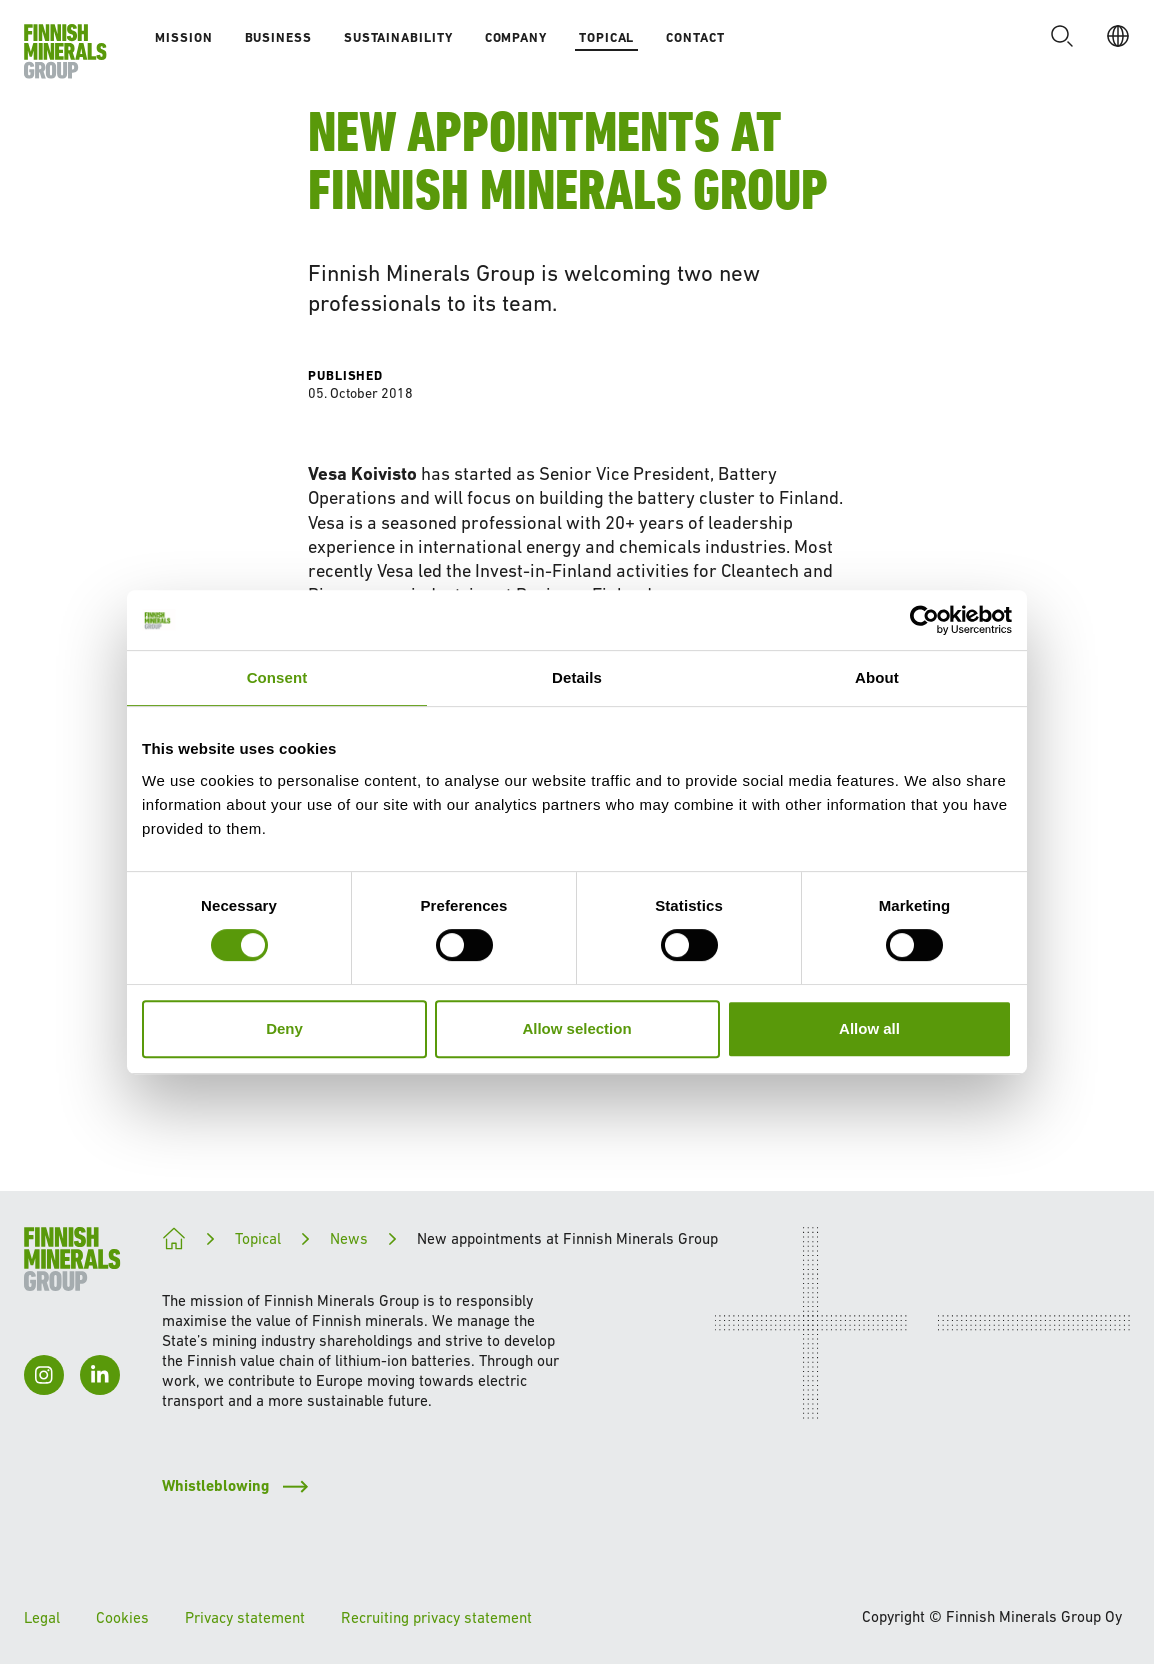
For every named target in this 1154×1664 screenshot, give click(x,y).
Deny (284, 1028)
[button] (1062, 36)
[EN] (1118, 36)
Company (516, 37)
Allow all (869, 1028)
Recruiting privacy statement (436, 1617)
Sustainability (398, 37)
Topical (606, 37)
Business (278, 37)
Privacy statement (245, 1617)
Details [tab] (577, 677)
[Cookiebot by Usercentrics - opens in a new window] (924, 620)
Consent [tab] (277, 677)
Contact (696, 37)
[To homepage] (65, 51)
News (349, 1238)
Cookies (122, 1617)
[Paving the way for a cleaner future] (174, 1239)
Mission (183, 37)
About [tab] (877, 677)
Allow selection (576, 1028)
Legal (42, 1617)
